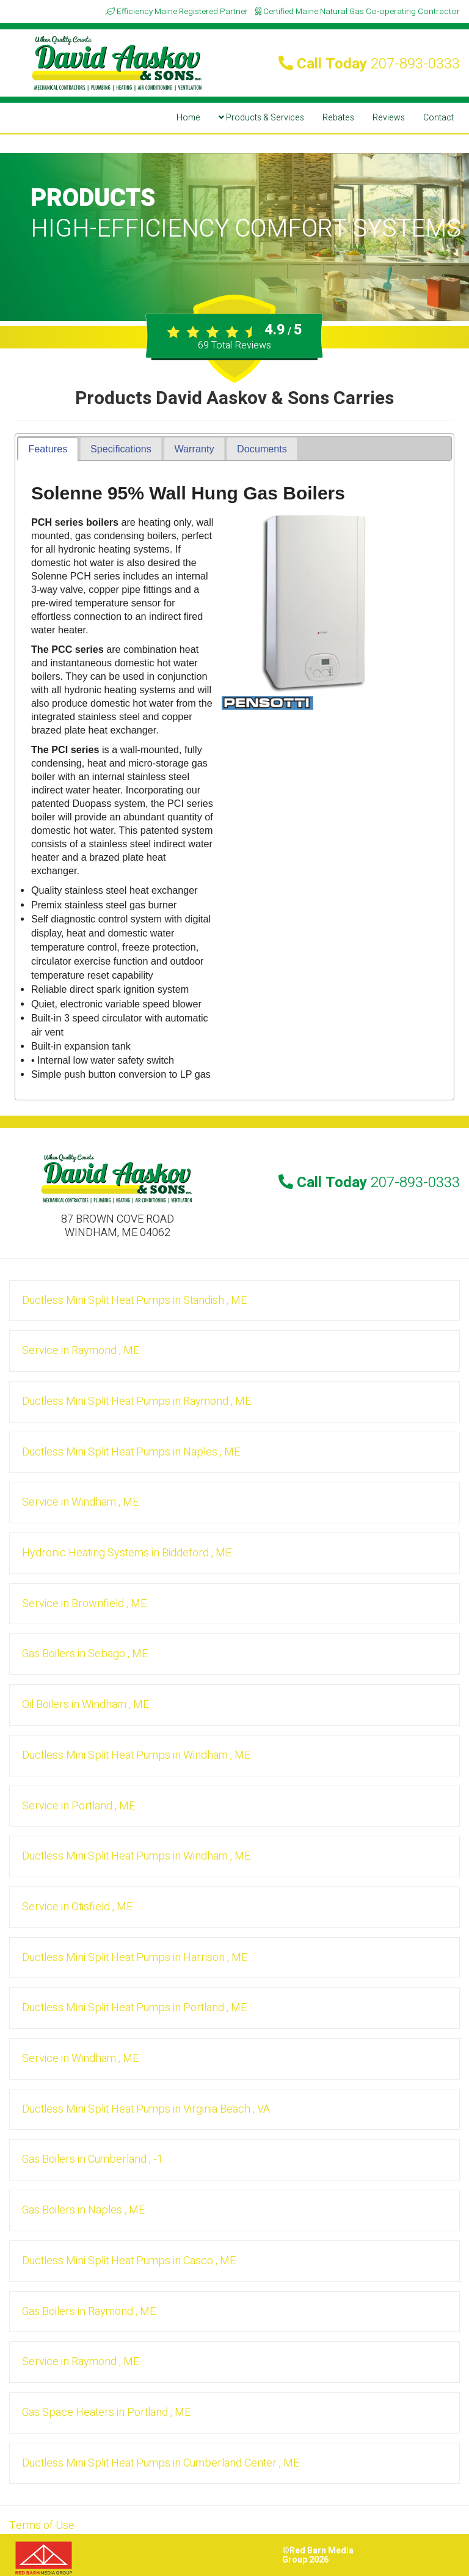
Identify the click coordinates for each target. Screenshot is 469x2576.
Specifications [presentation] (120, 448)
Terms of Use (42, 2525)
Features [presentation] (47, 448)
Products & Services (261, 117)
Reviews (389, 117)
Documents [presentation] (262, 448)
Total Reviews (234, 345)
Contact (438, 117)
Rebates (338, 117)
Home (188, 117)
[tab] (48, 449)
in (134, 1300)
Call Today (369, 64)
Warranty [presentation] (194, 448)
